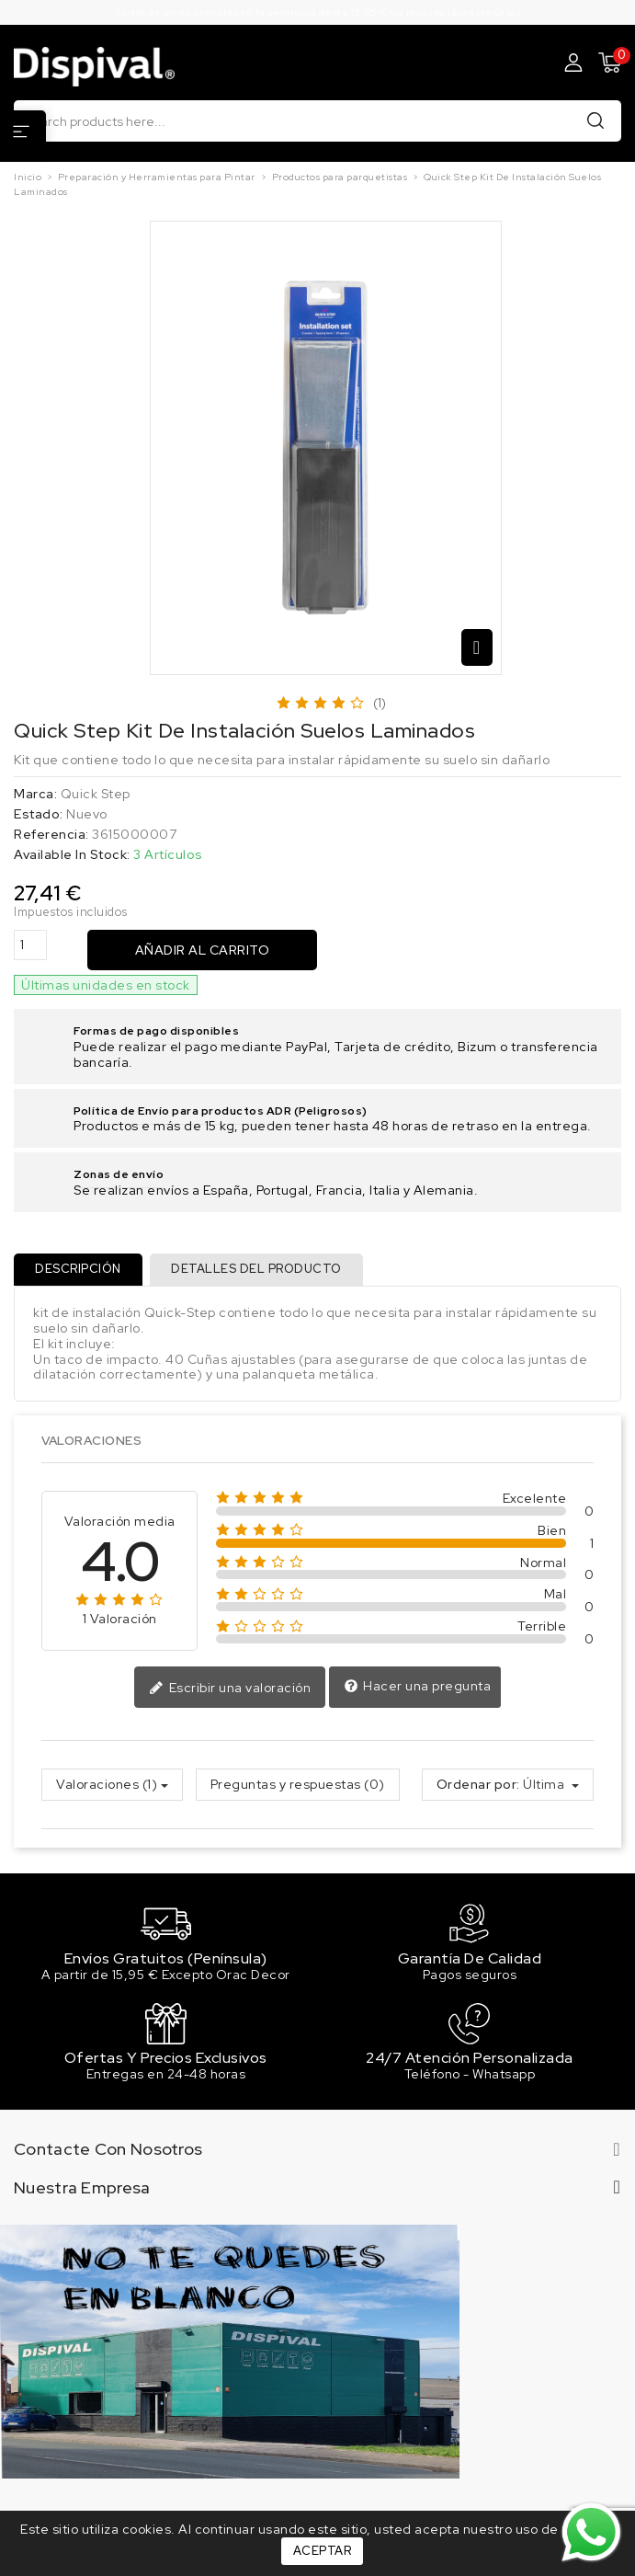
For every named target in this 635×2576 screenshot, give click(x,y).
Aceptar (322, 2551)
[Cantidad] (30, 945)
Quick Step (95, 793)
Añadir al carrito (202, 950)
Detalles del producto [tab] (259, 1269)
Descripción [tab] (79, 1269)
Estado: (38, 814)
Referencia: (51, 834)
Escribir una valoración (230, 1689)
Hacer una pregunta (418, 1688)
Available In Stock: (72, 855)
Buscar (595, 120)
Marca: (35, 794)
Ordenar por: (478, 1786)
